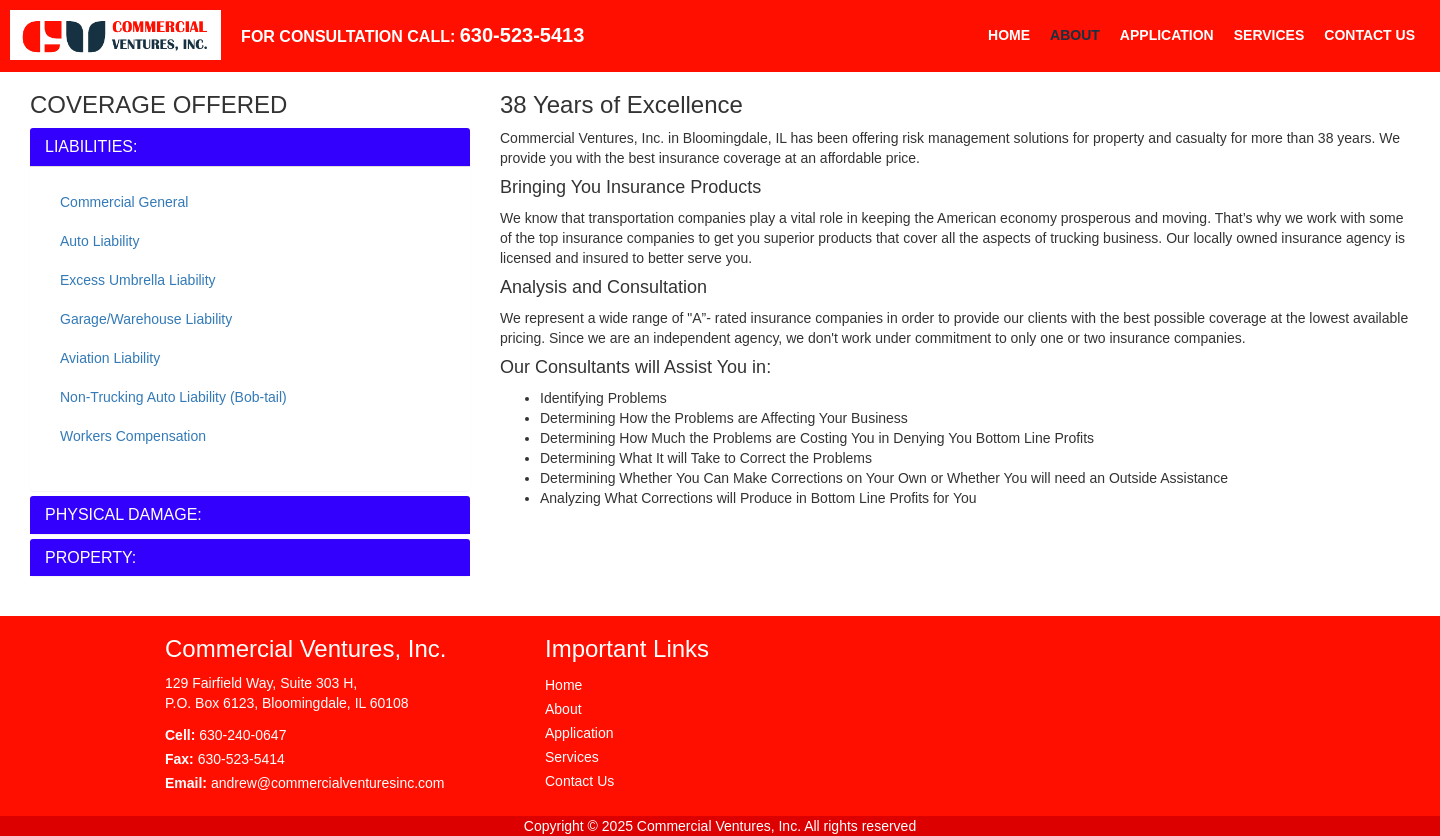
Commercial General (124, 202)
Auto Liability (99, 241)
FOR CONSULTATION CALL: (412, 35)
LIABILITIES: (91, 146)
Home (1009, 35)
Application (1167, 35)
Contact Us (1369, 35)
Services (1269, 35)
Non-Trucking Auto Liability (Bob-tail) (173, 397)
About (1075, 35)
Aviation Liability (110, 358)
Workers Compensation (133, 436)
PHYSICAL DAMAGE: (123, 514)
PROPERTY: (90, 557)
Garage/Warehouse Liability (146, 319)
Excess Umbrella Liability (138, 280)
